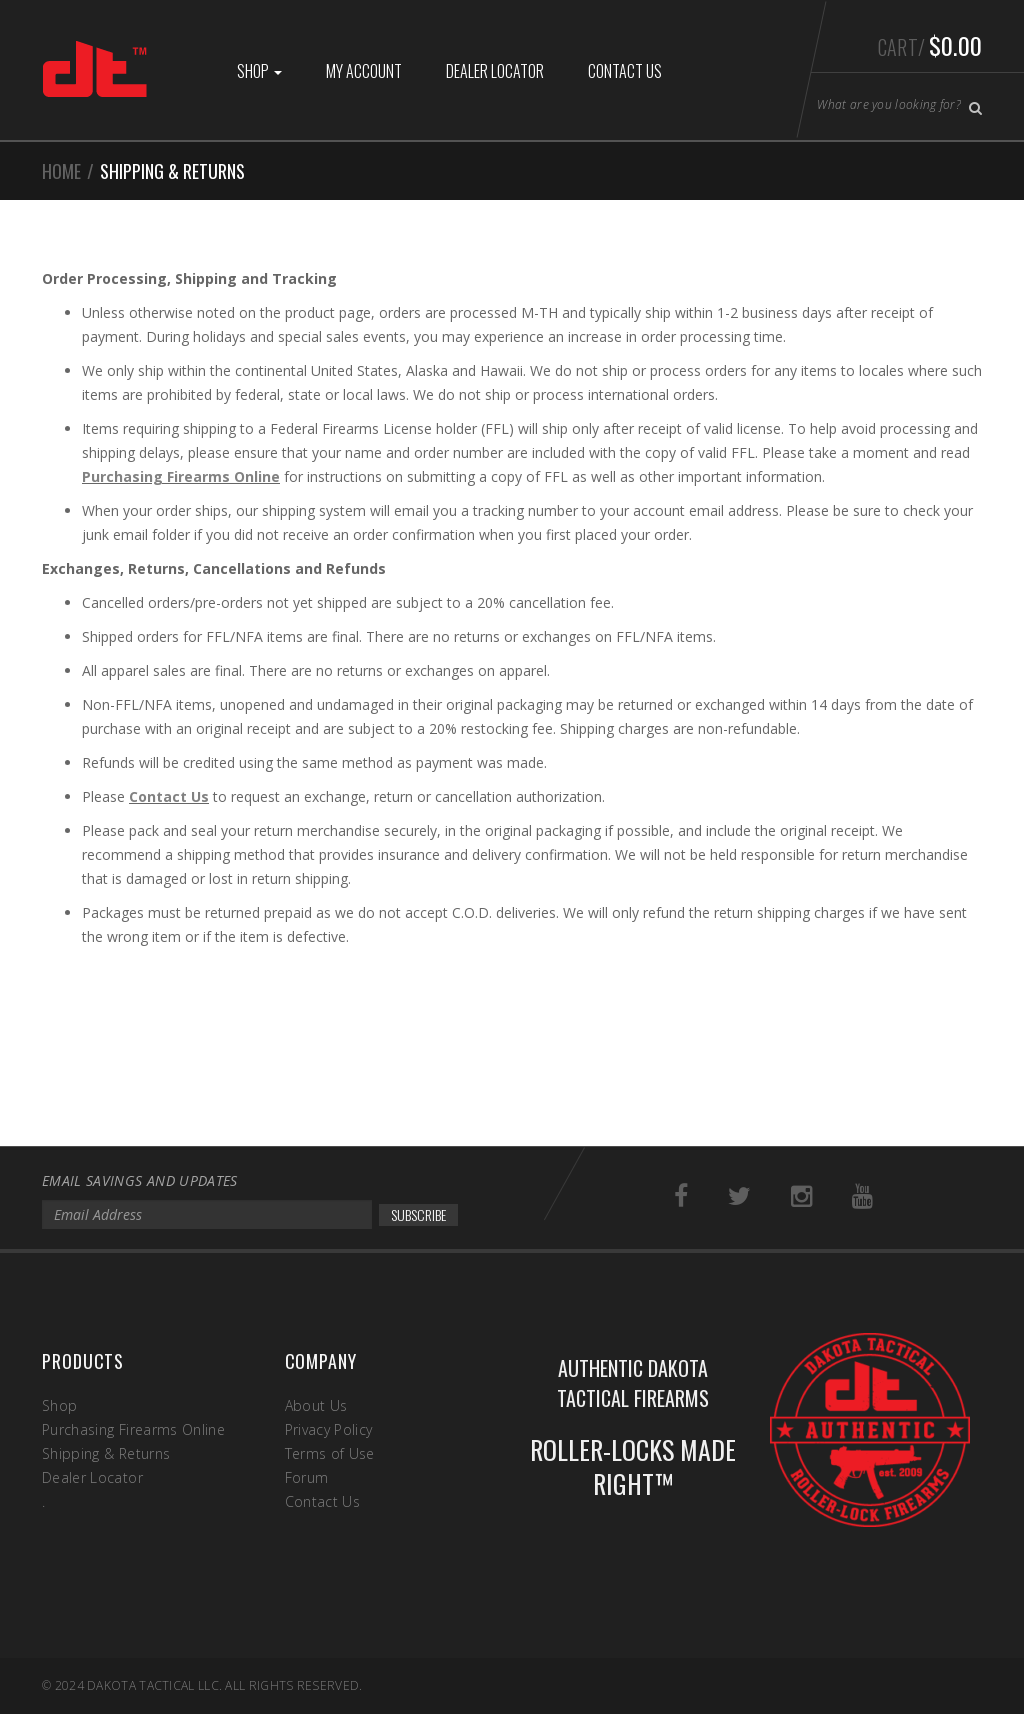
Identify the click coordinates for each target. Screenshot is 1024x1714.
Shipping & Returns (106, 1453)
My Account (364, 71)
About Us (316, 1405)
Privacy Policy (329, 1429)
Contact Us (625, 71)
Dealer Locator (495, 71)
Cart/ (930, 45)
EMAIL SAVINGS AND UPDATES (140, 1180)
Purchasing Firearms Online (181, 476)
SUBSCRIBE (418, 1214)
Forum (307, 1477)
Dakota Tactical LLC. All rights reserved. (224, 1685)
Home (61, 171)
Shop (259, 71)
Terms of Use (330, 1453)
